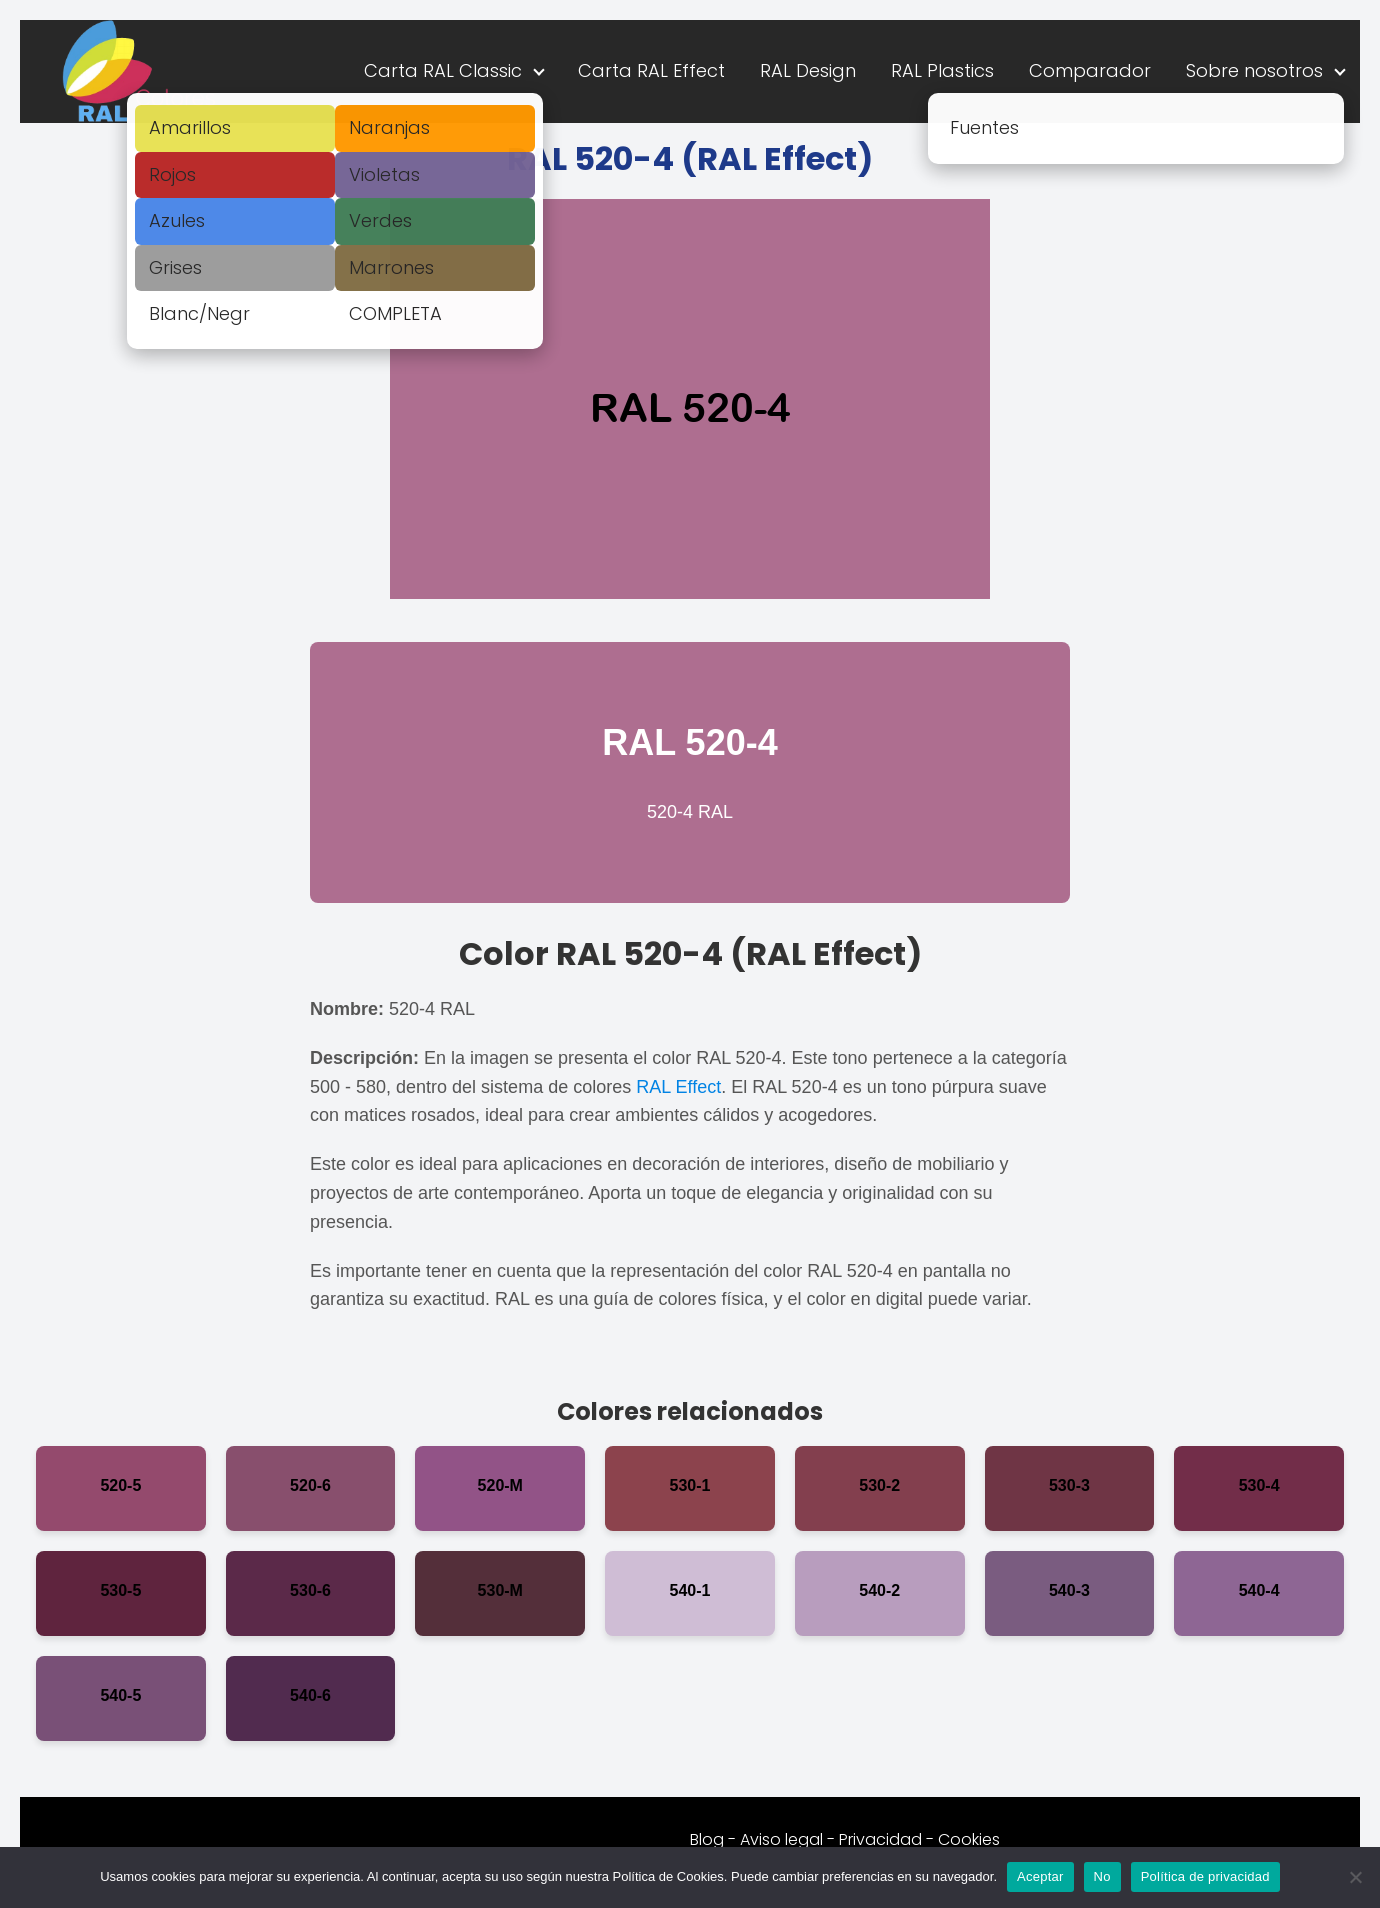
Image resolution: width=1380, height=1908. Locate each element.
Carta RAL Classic (443, 70)
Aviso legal (781, 1839)
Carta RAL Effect (651, 70)
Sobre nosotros (1254, 70)
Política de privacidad (1205, 1876)
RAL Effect (678, 1087)
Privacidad (880, 1839)
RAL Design (808, 70)
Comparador (1090, 70)
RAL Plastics (942, 70)
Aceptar (1040, 1876)
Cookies (969, 1839)
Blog (707, 1839)
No (1102, 1876)
